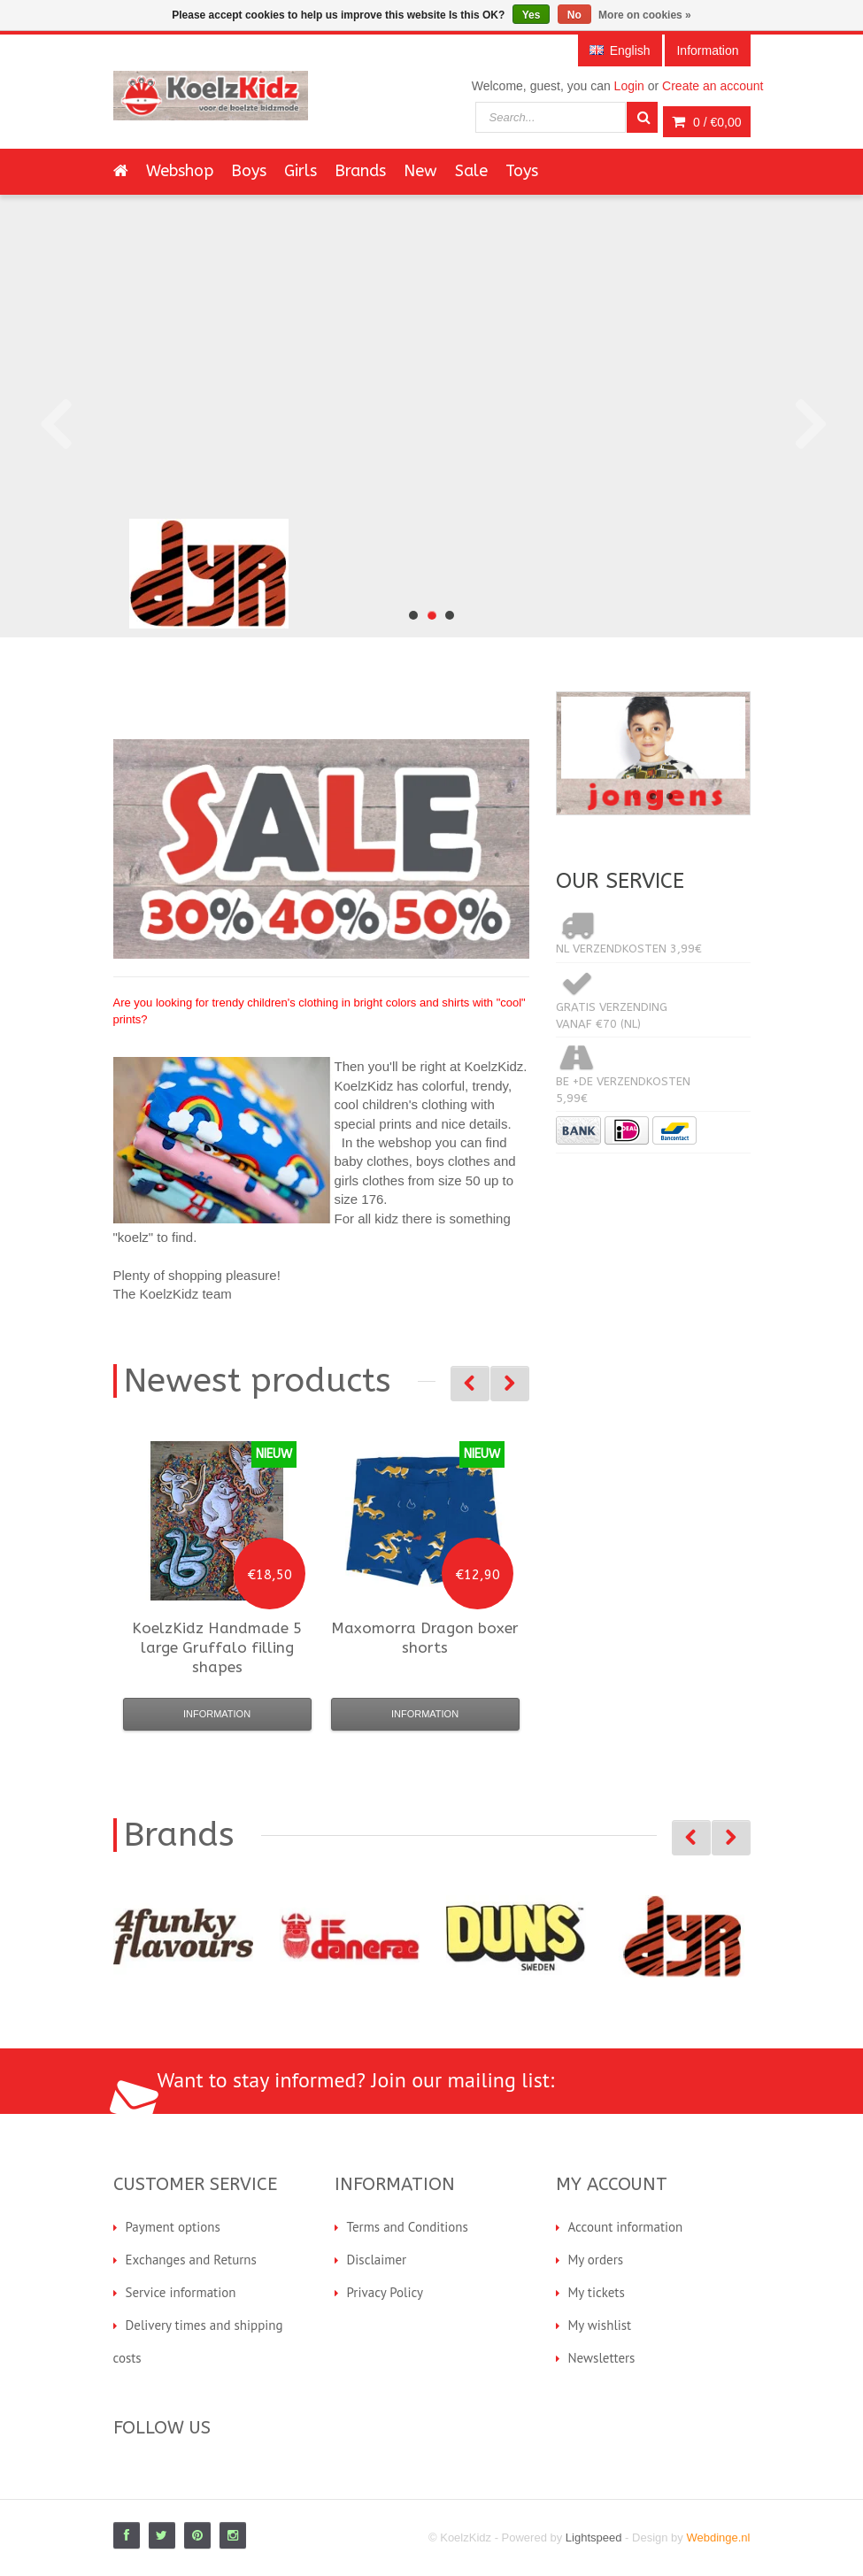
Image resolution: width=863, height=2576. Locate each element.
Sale (471, 171)
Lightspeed (594, 2537)
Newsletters (602, 2357)
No (574, 15)
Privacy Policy (385, 2292)
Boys (248, 171)
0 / (706, 122)
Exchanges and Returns (191, 2259)
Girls (300, 171)
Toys (521, 171)
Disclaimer (377, 2259)
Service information (181, 2292)
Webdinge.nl (718, 2537)
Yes (531, 15)
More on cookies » (644, 15)
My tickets (596, 2292)
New (420, 171)
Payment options (173, 2226)
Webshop (179, 171)
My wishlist (600, 2325)
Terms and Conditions (407, 2226)
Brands (360, 171)
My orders (596, 2259)
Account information (625, 2226)
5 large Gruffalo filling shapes (217, 1647)
